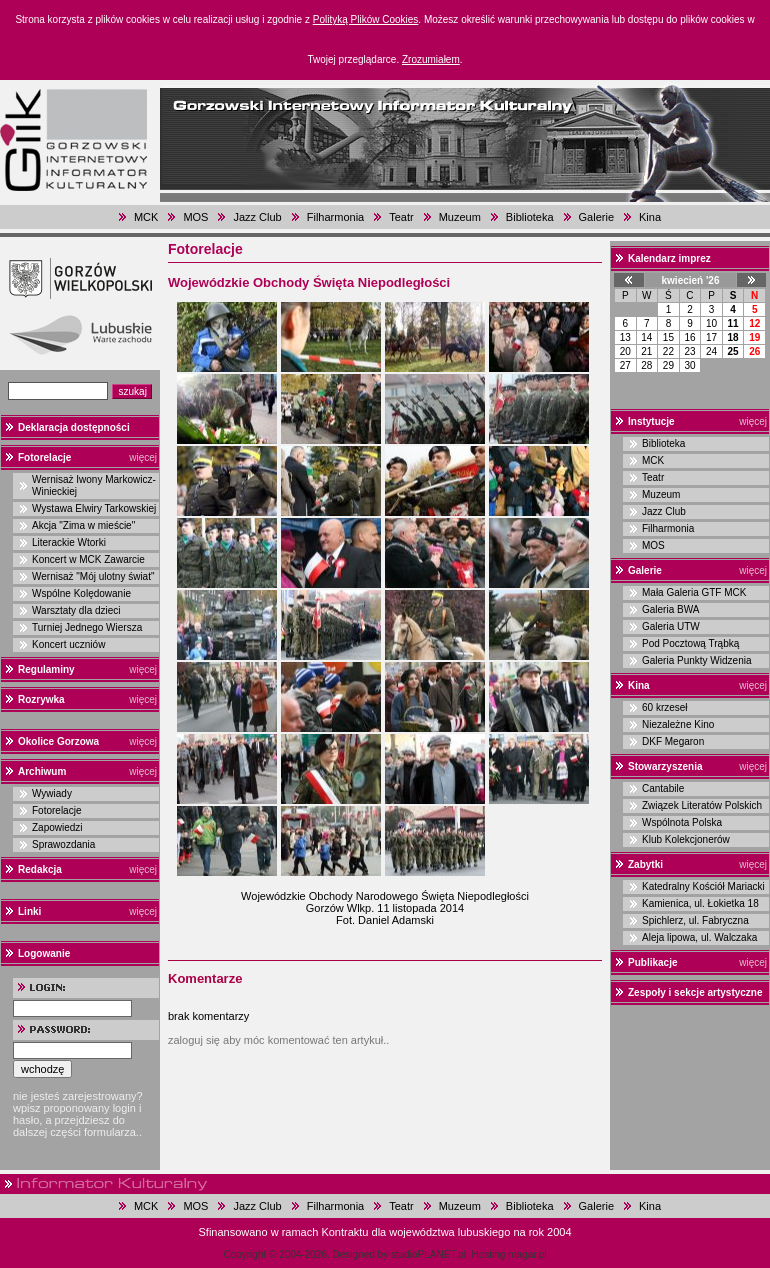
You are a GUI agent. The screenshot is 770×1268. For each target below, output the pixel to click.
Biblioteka (530, 217)
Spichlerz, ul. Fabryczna (695, 920)
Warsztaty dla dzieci (76, 610)
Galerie (596, 217)
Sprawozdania (63, 844)
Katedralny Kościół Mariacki (703, 886)
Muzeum (460, 217)
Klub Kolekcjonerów (686, 839)
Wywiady (52, 793)
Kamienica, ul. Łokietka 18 (700, 903)
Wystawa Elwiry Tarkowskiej (94, 508)
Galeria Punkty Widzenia (697, 660)
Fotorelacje (44, 457)
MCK (146, 217)
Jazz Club (257, 217)
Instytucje (651, 421)
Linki (29, 911)
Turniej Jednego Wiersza (87, 627)
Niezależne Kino (678, 724)
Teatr (401, 217)
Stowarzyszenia (665, 766)
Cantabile (663, 788)
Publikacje (652, 962)
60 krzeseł (665, 707)
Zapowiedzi (57, 827)
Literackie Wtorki (69, 542)
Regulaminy (46, 669)
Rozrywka (41, 699)
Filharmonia (335, 217)
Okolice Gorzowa (58, 741)
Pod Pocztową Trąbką (690, 643)
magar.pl (527, 1254)
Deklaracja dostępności (74, 427)
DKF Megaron (673, 741)
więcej (143, 457)
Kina (650, 217)
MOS (195, 217)
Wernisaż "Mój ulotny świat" (93, 576)
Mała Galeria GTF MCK (694, 592)
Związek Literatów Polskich (702, 805)
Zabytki (645, 864)
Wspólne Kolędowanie (81, 593)
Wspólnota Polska (682, 822)
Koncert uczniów (68, 644)
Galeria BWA (670, 609)
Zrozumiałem (431, 59)
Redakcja (40, 869)
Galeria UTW (671, 626)
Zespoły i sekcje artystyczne (695, 992)
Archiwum (42, 771)
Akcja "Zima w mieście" (83, 525)
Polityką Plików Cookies (366, 19)
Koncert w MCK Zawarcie (88, 559)
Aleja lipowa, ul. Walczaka (699, 937)
